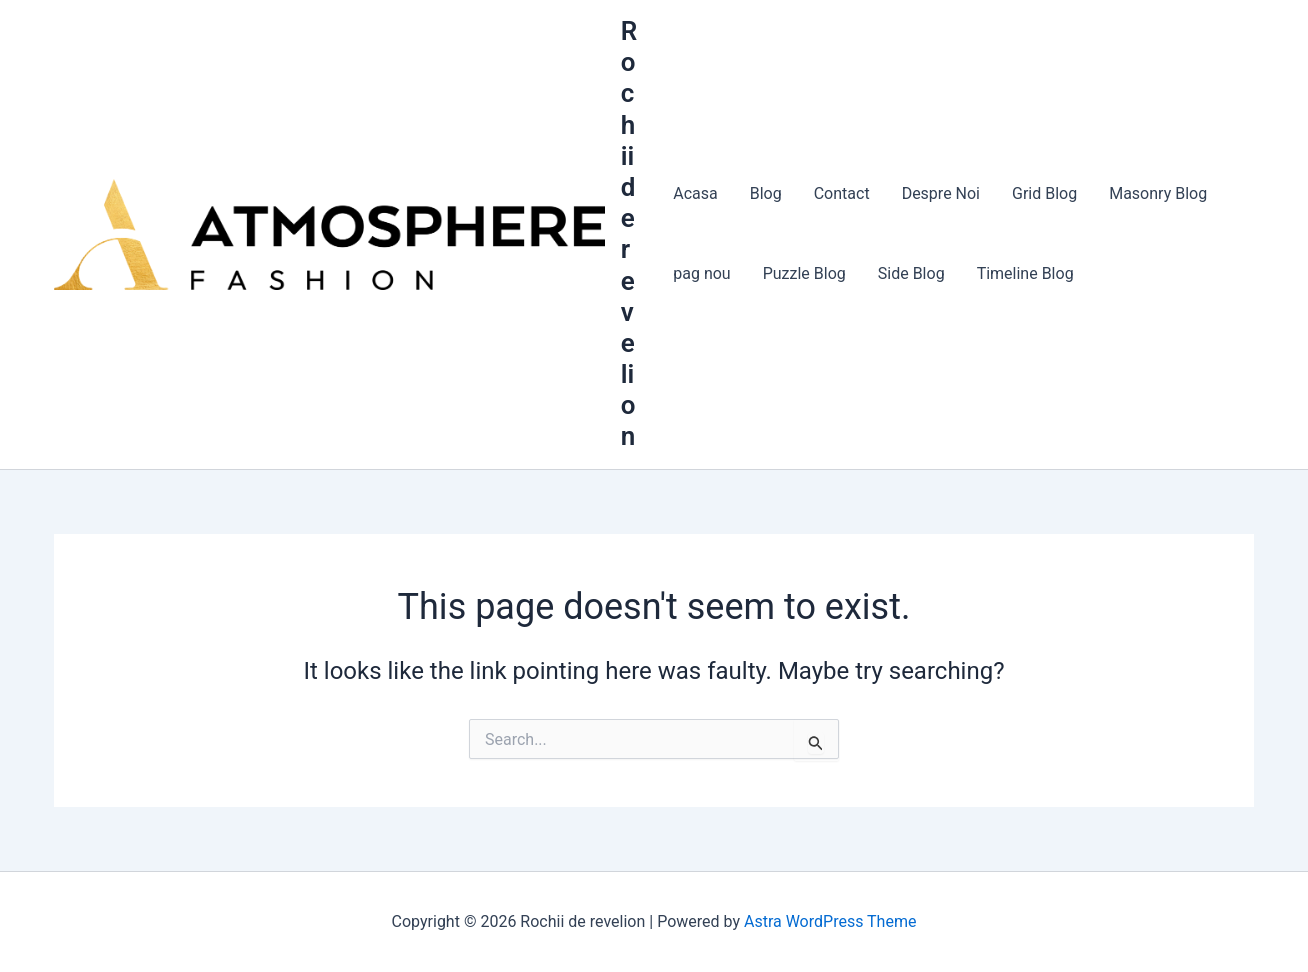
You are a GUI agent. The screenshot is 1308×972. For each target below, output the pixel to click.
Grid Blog (1044, 193)
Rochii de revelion (629, 233)
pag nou (701, 273)
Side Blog (911, 273)
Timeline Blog (1025, 273)
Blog (766, 193)
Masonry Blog (1158, 193)
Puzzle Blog (804, 273)
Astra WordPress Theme (830, 921)
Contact (842, 193)
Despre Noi (941, 193)
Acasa (695, 193)
